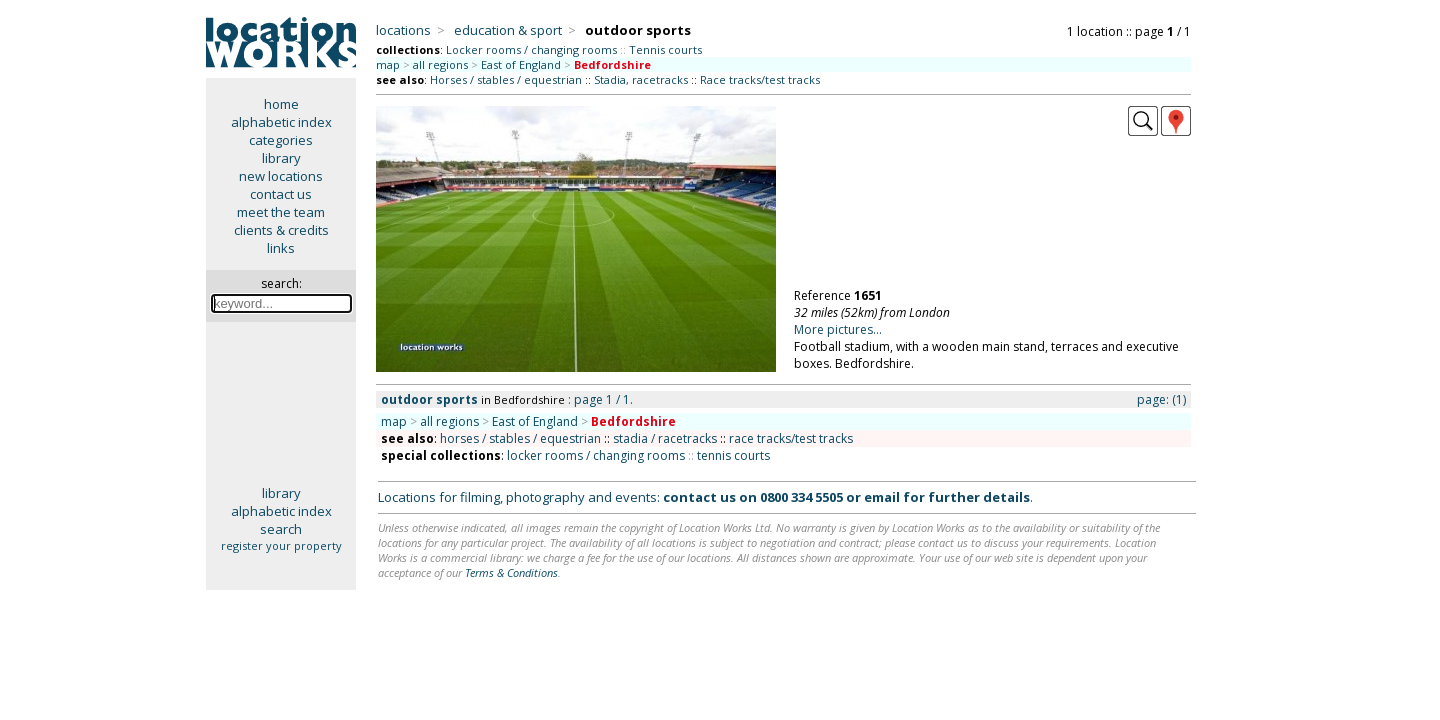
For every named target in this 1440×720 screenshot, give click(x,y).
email (882, 497)
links (281, 248)
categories (281, 140)
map (388, 64)
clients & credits (281, 230)
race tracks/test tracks (791, 438)
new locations (281, 176)
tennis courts (733, 455)
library (281, 158)
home (281, 104)
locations (403, 30)
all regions (440, 64)
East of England (521, 64)
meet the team (281, 212)
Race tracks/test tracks (760, 79)
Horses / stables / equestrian (506, 79)
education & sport (508, 30)
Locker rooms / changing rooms (531, 49)
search (281, 529)
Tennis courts (665, 49)
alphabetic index (281, 122)
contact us (281, 194)
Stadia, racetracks (641, 79)
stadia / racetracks (665, 438)
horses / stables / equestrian (520, 438)
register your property (281, 545)
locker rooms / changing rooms (596, 455)
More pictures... (838, 329)
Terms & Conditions (511, 572)
